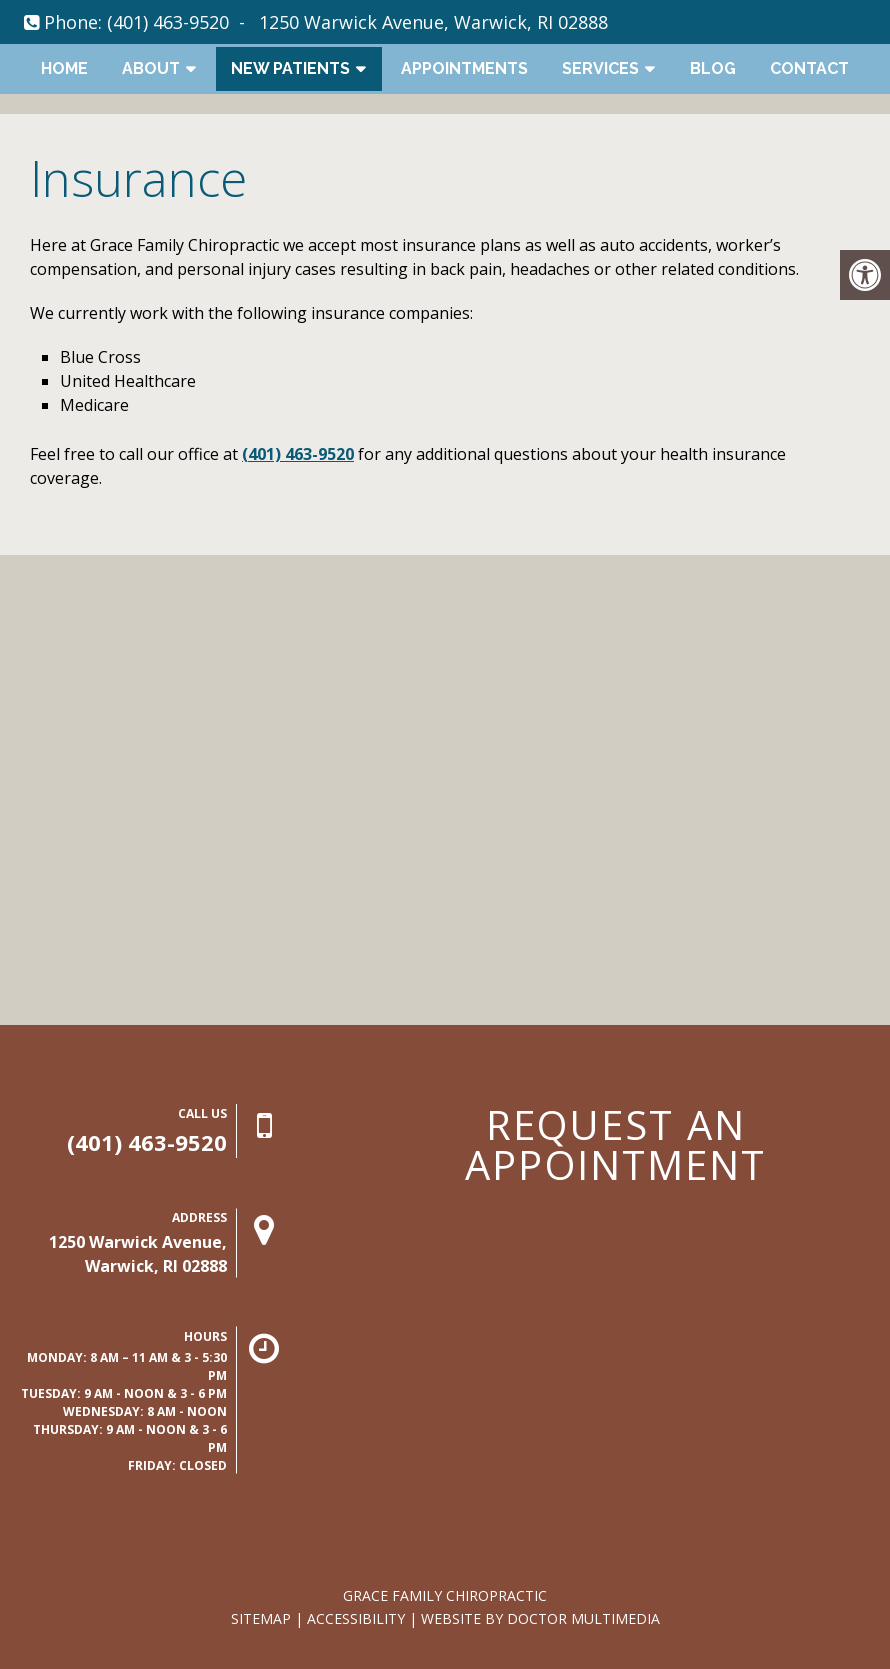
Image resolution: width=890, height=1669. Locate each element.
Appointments (464, 68)
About (151, 68)
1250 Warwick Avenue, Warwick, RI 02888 (433, 22)
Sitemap (261, 1618)
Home (64, 68)
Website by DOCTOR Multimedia (540, 1618)
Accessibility (356, 1618)
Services (600, 68)
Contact (809, 68)
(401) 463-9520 (168, 22)
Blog (713, 68)
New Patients (290, 68)
